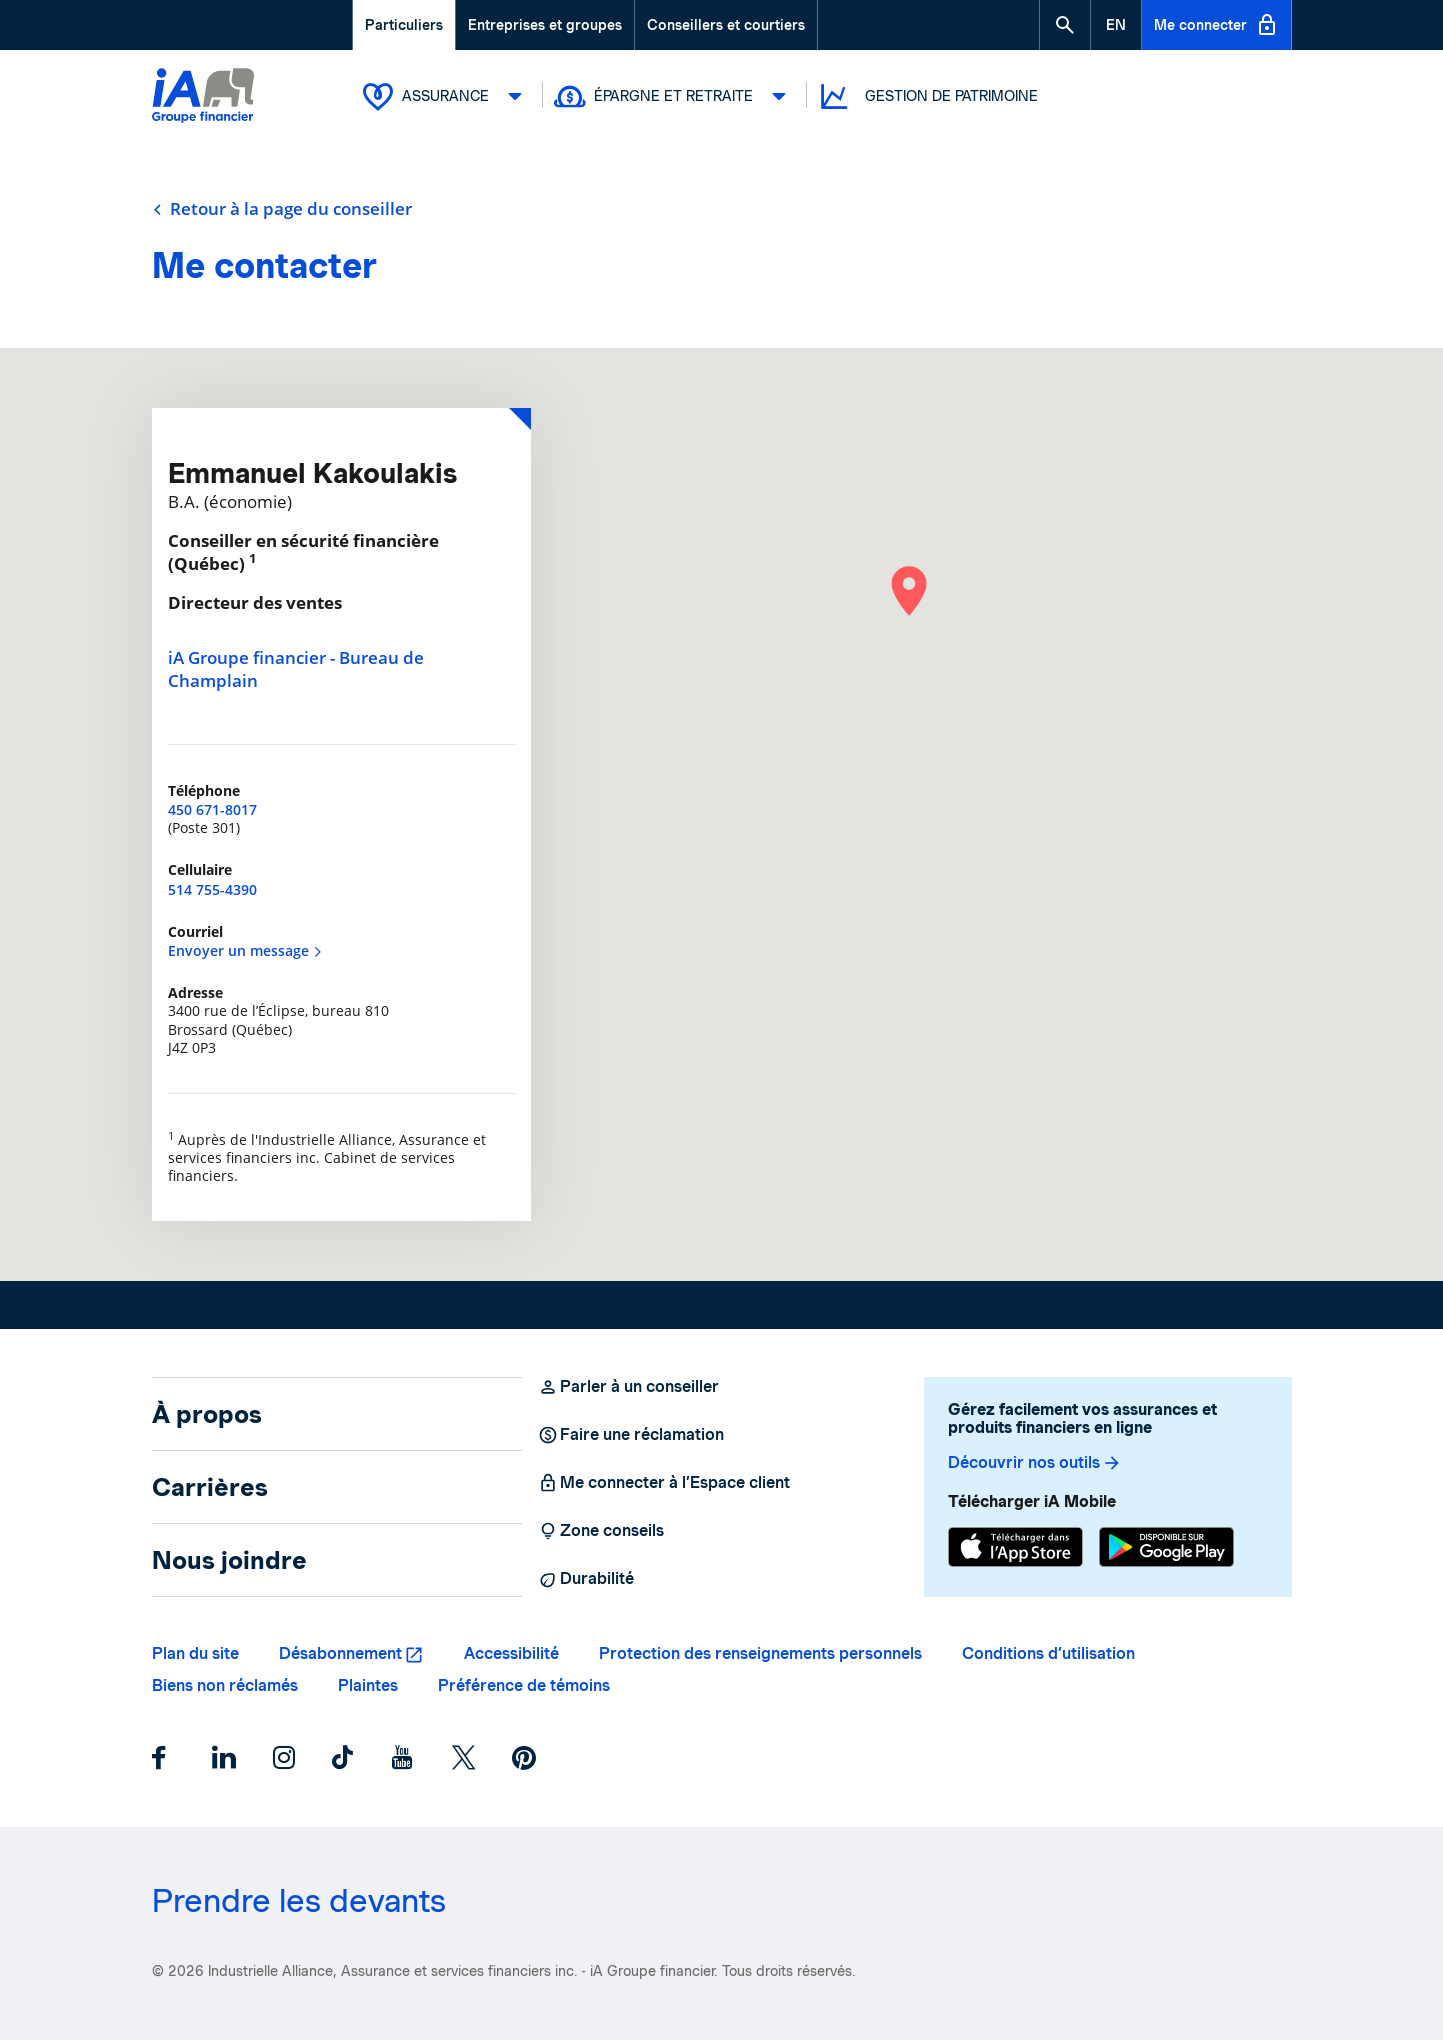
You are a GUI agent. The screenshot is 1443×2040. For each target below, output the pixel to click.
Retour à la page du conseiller (282, 209)
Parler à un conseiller (628, 1387)
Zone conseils (601, 1531)
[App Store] (1015, 1547)
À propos (207, 1414)
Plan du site (195, 1653)
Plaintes (368, 1685)
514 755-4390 (212, 889)
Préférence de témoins (524, 1685)
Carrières (210, 1487)
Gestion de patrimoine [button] (927, 96)
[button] (1065, 25)
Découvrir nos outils (1035, 1463)
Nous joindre (229, 1560)
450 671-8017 (212, 809)
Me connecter (1216, 25)
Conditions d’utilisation (1048, 1653)
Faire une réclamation (631, 1435)
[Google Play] (1166, 1547)
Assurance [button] (447, 96)
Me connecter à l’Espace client (664, 1483)
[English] (1116, 25)
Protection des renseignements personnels (760, 1653)
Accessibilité (511, 1653)
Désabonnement (340, 1653)
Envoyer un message (245, 950)
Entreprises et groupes (545, 25)
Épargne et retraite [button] (675, 96)
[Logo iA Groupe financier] (203, 97)
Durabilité (586, 1579)
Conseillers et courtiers (726, 25)
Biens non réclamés (225, 1685)
